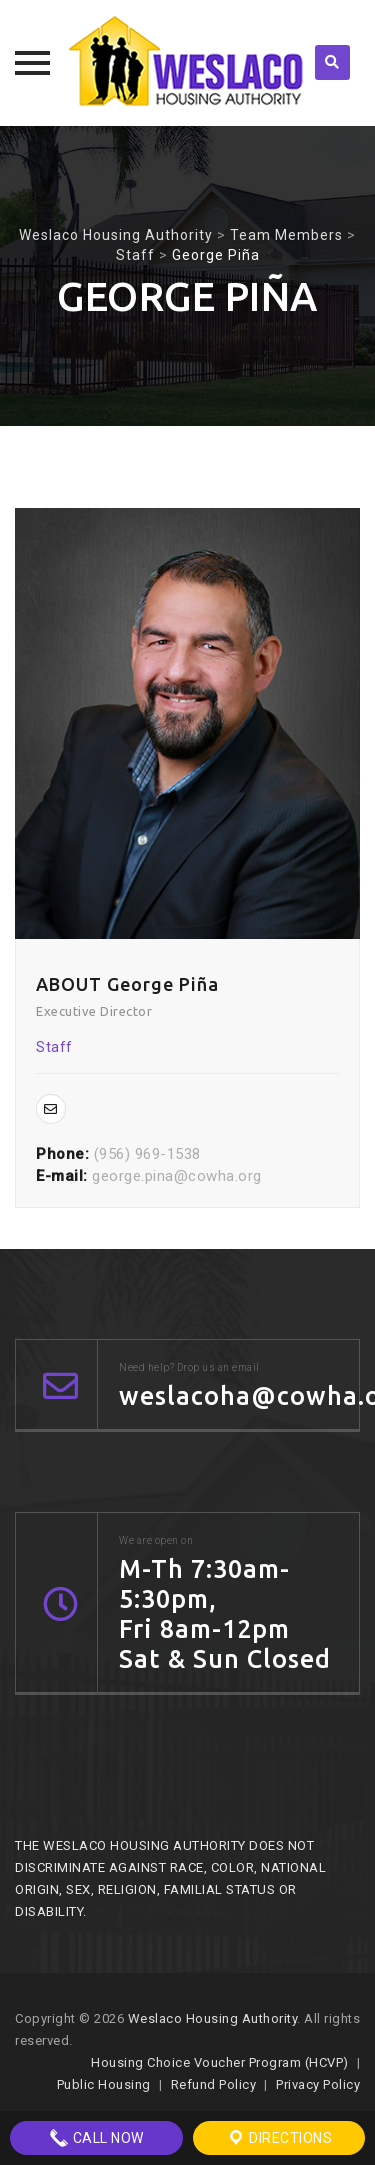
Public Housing (104, 2084)
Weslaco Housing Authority (213, 2018)
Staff (54, 1047)
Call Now (96, 2138)
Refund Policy (214, 2084)
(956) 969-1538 (147, 1154)
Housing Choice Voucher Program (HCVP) (220, 2062)
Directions (279, 2138)
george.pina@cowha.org (177, 1176)
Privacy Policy (318, 2084)
